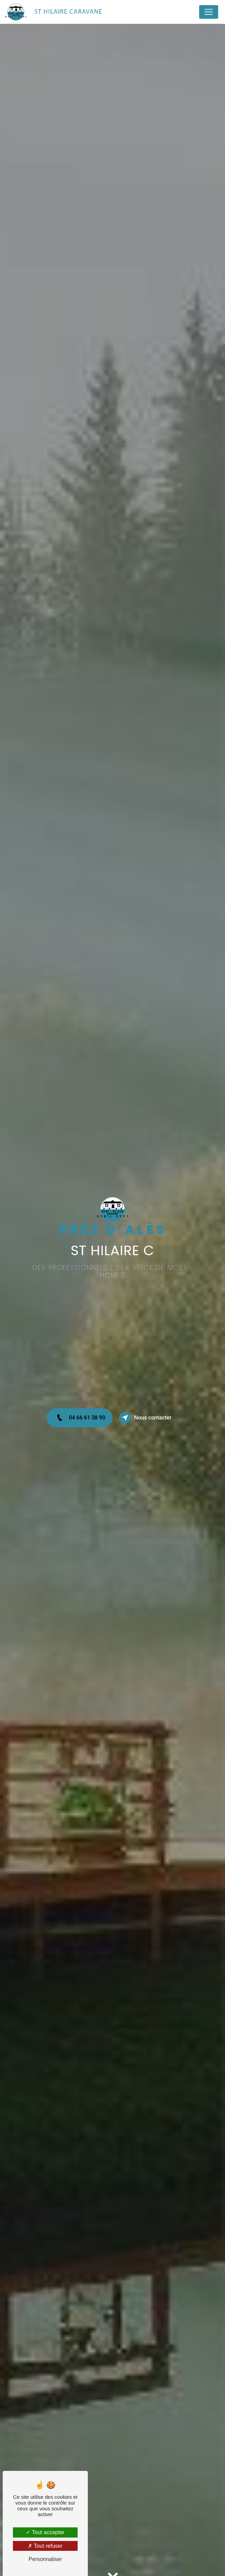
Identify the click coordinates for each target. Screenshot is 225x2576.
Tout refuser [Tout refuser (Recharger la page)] (45, 2546)
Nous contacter (145, 1418)
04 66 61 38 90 (79, 1418)
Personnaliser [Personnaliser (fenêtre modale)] (45, 2559)
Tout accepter (45, 2532)
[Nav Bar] (208, 12)
